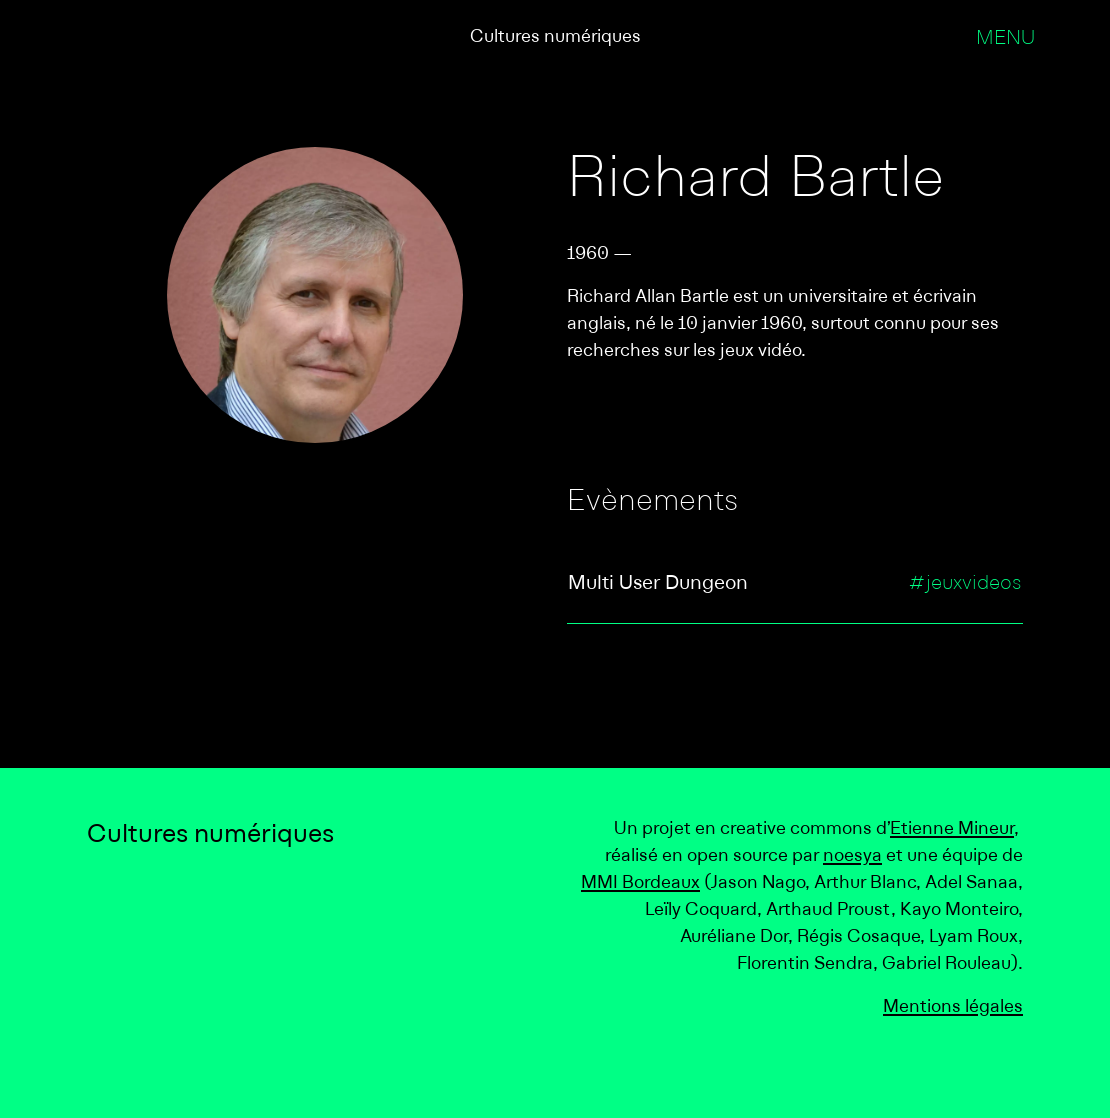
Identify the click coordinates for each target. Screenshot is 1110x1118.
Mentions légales (953, 1007)
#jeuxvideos (965, 584)
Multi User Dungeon (658, 584)
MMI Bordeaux (640, 883)
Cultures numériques (555, 37)
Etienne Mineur (952, 829)
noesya (852, 856)
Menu (1005, 39)
